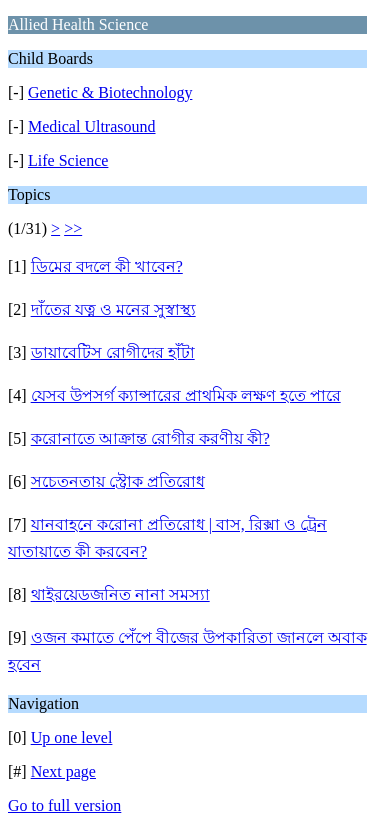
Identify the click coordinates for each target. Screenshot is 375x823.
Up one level (72, 737)
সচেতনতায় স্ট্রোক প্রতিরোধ (118, 481)
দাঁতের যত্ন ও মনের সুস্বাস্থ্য (113, 309)
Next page (63, 771)
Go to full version (64, 805)
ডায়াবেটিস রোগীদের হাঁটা (113, 352)
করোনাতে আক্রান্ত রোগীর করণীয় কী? (150, 438)
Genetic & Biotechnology (110, 92)
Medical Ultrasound (92, 126)
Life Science (68, 160)
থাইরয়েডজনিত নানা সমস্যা (120, 594)
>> (73, 228)
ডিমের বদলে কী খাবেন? (107, 266)
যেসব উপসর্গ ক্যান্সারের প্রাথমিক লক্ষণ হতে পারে (186, 395)
